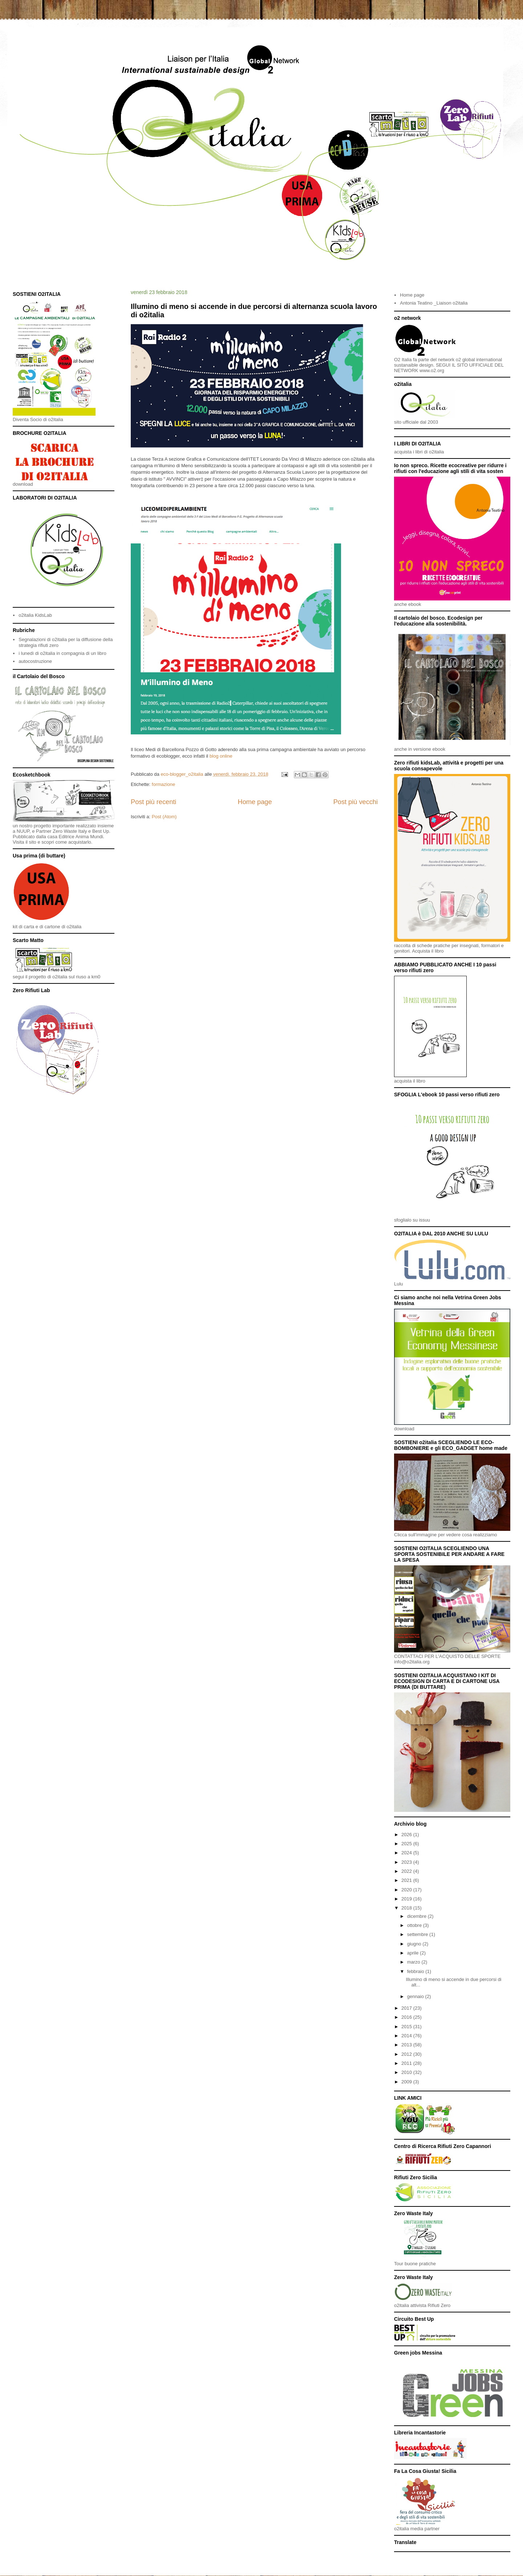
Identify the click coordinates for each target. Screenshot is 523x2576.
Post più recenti (153, 802)
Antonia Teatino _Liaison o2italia (433, 303)
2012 (407, 2054)
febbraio (416, 1971)
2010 (407, 2072)
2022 (407, 1871)
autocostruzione (35, 661)
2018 (407, 1908)
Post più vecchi (355, 802)
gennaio (416, 1996)
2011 (407, 2063)
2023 (407, 1862)
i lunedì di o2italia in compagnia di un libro (62, 653)
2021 (407, 1880)
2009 (407, 2081)
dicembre (417, 1916)
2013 (407, 2044)
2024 (407, 1852)
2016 (407, 2017)
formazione (163, 784)
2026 (407, 1834)
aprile (413, 1953)
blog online (221, 756)
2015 (407, 2026)
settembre (418, 1934)
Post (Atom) (164, 816)
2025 (407, 1843)
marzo (414, 1962)
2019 (407, 1899)
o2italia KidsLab (35, 615)
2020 (407, 1889)
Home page (255, 802)
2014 (407, 2035)
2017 (407, 2008)
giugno (415, 1944)
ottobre (415, 1925)
